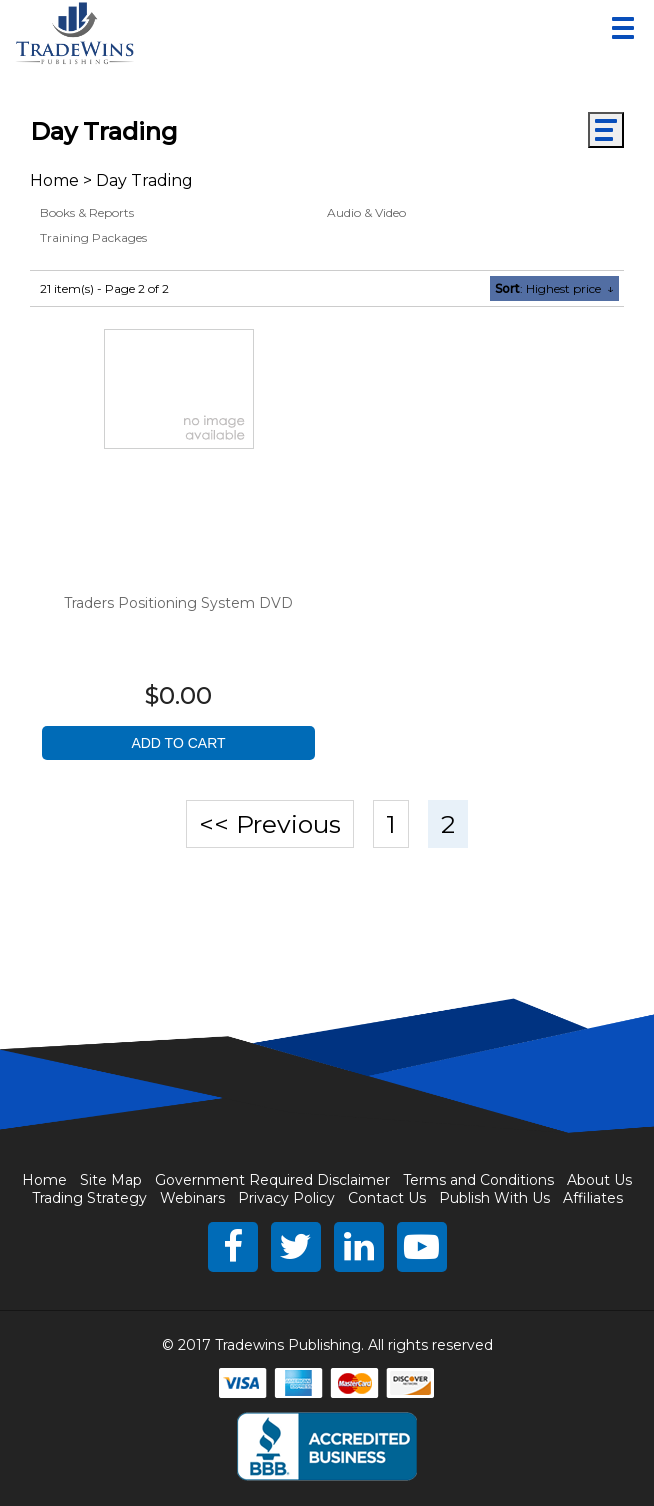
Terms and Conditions (478, 1180)
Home (54, 180)
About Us (599, 1180)
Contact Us (387, 1198)
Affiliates (593, 1198)
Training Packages (93, 237)
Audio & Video (366, 212)
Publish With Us (494, 1198)
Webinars (192, 1198)
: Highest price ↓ (554, 288)
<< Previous (270, 824)
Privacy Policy (286, 1198)
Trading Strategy (89, 1198)
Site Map (111, 1180)
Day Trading (144, 180)
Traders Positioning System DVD (178, 603)
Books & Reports (87, 212)
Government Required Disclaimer (272, 1180)
